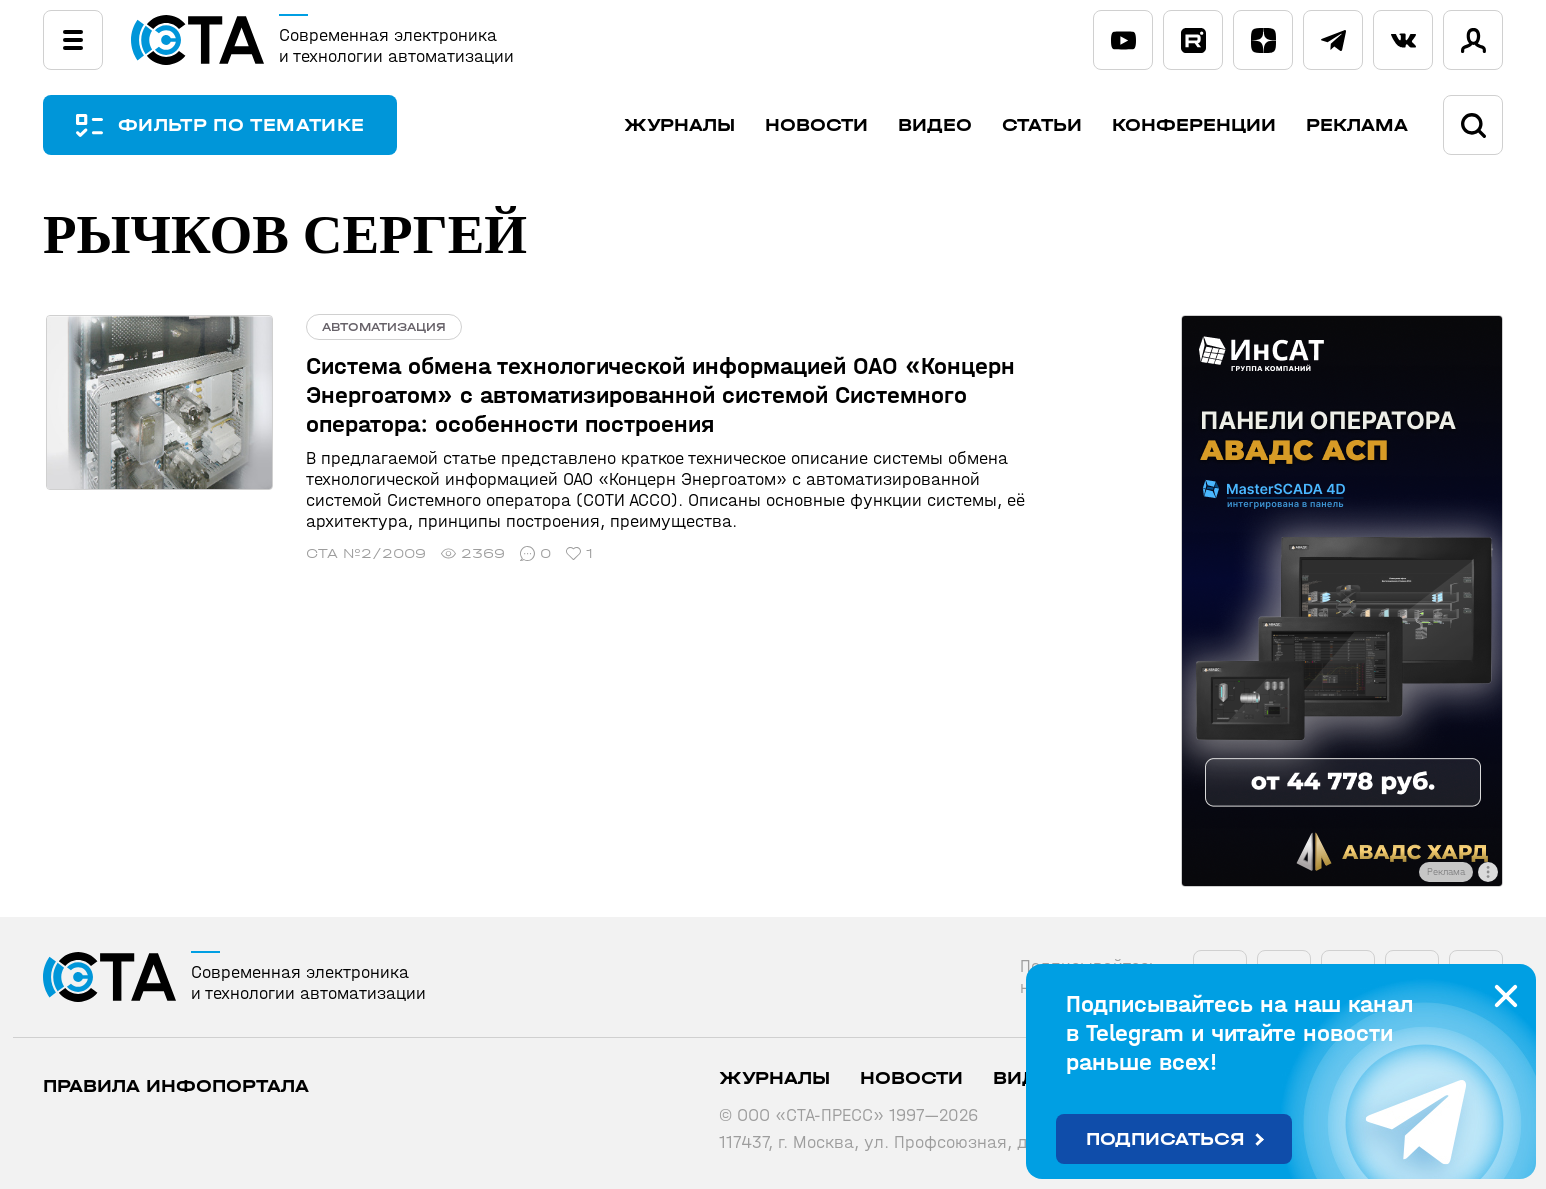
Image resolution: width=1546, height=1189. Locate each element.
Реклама (1357, 125)
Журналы (679, 125)
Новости (816, 125)
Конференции (1194, 125)
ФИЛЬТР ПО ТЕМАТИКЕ (243, 125)
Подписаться (1165, 1139)
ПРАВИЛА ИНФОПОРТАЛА (176, 1086)
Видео (935, 125)
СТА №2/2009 (360, 553)
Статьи (1042, 125)
